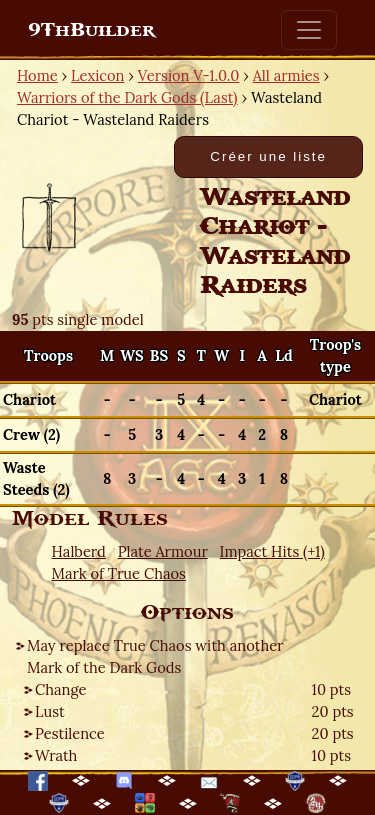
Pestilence (70, 733)
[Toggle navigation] (309, 30)
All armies (286, 75)
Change (60, 689)
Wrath (56, 755)
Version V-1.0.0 (189, 75)
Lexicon (97, 75)
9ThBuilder (91, 30)
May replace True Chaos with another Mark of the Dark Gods (155, 656)
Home (37, 75)
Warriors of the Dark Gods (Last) (127, 97)
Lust (50, 711)
